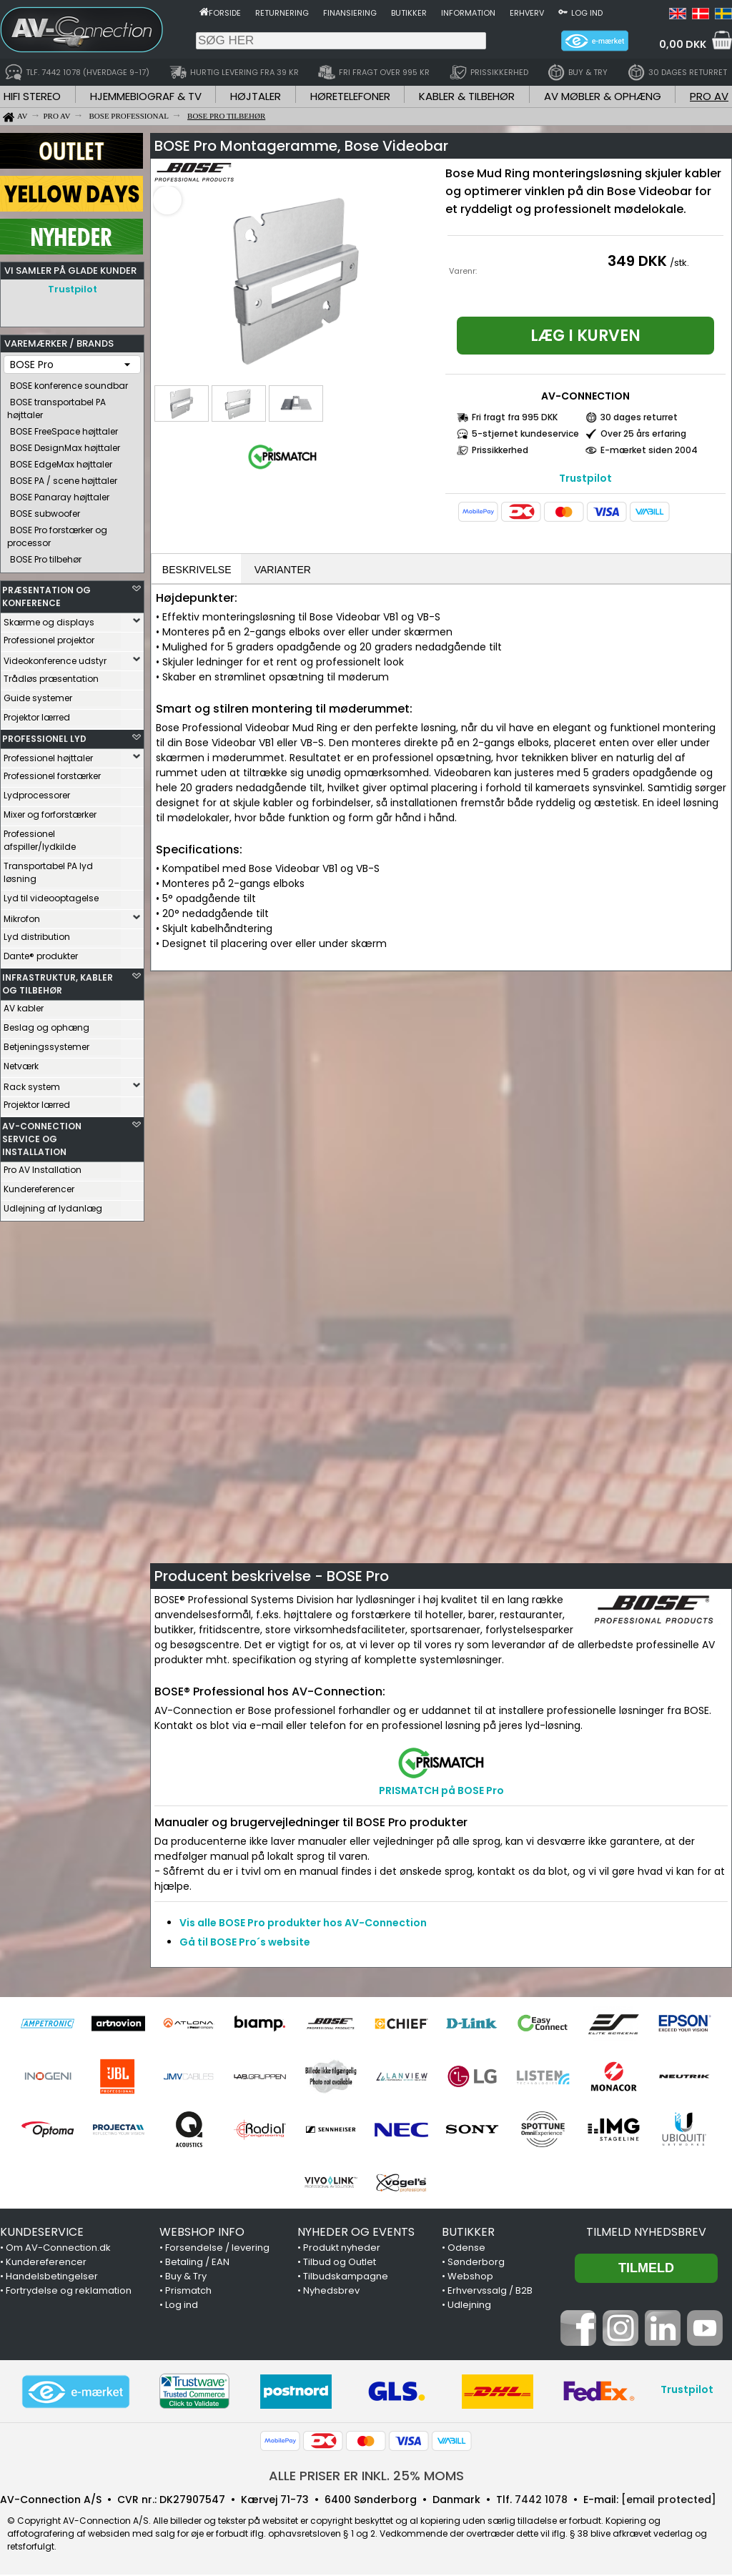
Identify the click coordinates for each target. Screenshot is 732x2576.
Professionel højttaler (48, 754)
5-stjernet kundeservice (525, 433)
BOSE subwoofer (45, 510)
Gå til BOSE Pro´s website (244, 1943)
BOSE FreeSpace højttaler (64, 428)
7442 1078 (541, 2501)
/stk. (679, 262)
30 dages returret (639, 417)
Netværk (21, 1062)
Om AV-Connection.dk (58, 2249)
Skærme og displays (49, 619)
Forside (225, 13)
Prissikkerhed (500, 450)
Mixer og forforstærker (50, 811)
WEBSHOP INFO (201, 2233)
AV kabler (24, 1005)
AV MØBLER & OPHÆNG (602, 96)
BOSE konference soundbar (69, 382)
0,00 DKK (682, 44)
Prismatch (188, 2292)
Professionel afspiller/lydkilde (40, 836)
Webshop (470, 2277)
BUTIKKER (468, 2233)
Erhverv (527, 13)
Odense (466, 2249)
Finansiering (350, 13)
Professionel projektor (49, 636)
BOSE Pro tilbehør (45, 556)
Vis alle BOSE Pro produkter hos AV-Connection (303, 1924)
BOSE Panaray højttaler (59, 493)
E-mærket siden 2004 (649, 450)
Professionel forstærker (52, 772)
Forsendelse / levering (217, 2249)
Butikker (409, 13)
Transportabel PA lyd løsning (48, 868)
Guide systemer (38, 694)
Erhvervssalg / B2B (490, 2292)
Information (468, 13)
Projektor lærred (37, 714)
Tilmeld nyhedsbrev (646, 2233)
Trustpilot (72, 289)
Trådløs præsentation (51, 675)
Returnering (282, 13)
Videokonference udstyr (55, 657)
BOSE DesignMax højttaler (65, 444)
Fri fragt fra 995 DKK (515, 417)
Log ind (587, 13)
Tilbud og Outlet (339, 2263)
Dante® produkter (41, 952)
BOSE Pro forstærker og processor (57, 532)
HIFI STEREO (32, 96)
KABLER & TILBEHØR (467, 96)
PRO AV (709, 96)
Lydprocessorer (37, 792)
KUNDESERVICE (42, 2233)
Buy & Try (186, 2277)
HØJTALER (255, 96)
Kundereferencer (39, 1185)
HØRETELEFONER (350, 96)
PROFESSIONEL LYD (44, 735)
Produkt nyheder (341, 2249)
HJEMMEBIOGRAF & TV (146, 96)
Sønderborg (476, 2263)
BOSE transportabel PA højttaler (56, 404)
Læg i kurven (585, 336)
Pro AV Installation (42, 1166)
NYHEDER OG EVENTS (356, 2233)
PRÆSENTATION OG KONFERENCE (46, 592)
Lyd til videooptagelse (51, 894)
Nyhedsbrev (331, 2292)
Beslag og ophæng (46, 1024)
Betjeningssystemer (46, 1043)
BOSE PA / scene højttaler (63, 477)
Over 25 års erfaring (643, 433)
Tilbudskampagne (345, 2277)
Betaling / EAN (197, 2263)
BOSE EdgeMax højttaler (61, 461)
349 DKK (637, 261)
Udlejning (469, 2306)
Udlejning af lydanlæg (53, 1205)
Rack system (32, 1083)
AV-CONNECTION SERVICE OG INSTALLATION (41, 1135)
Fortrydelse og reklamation (69, 2292)
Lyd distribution (37, 933)
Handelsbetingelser (52, 2277)
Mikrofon (22, 915)
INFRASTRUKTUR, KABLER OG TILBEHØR (57, 980)
